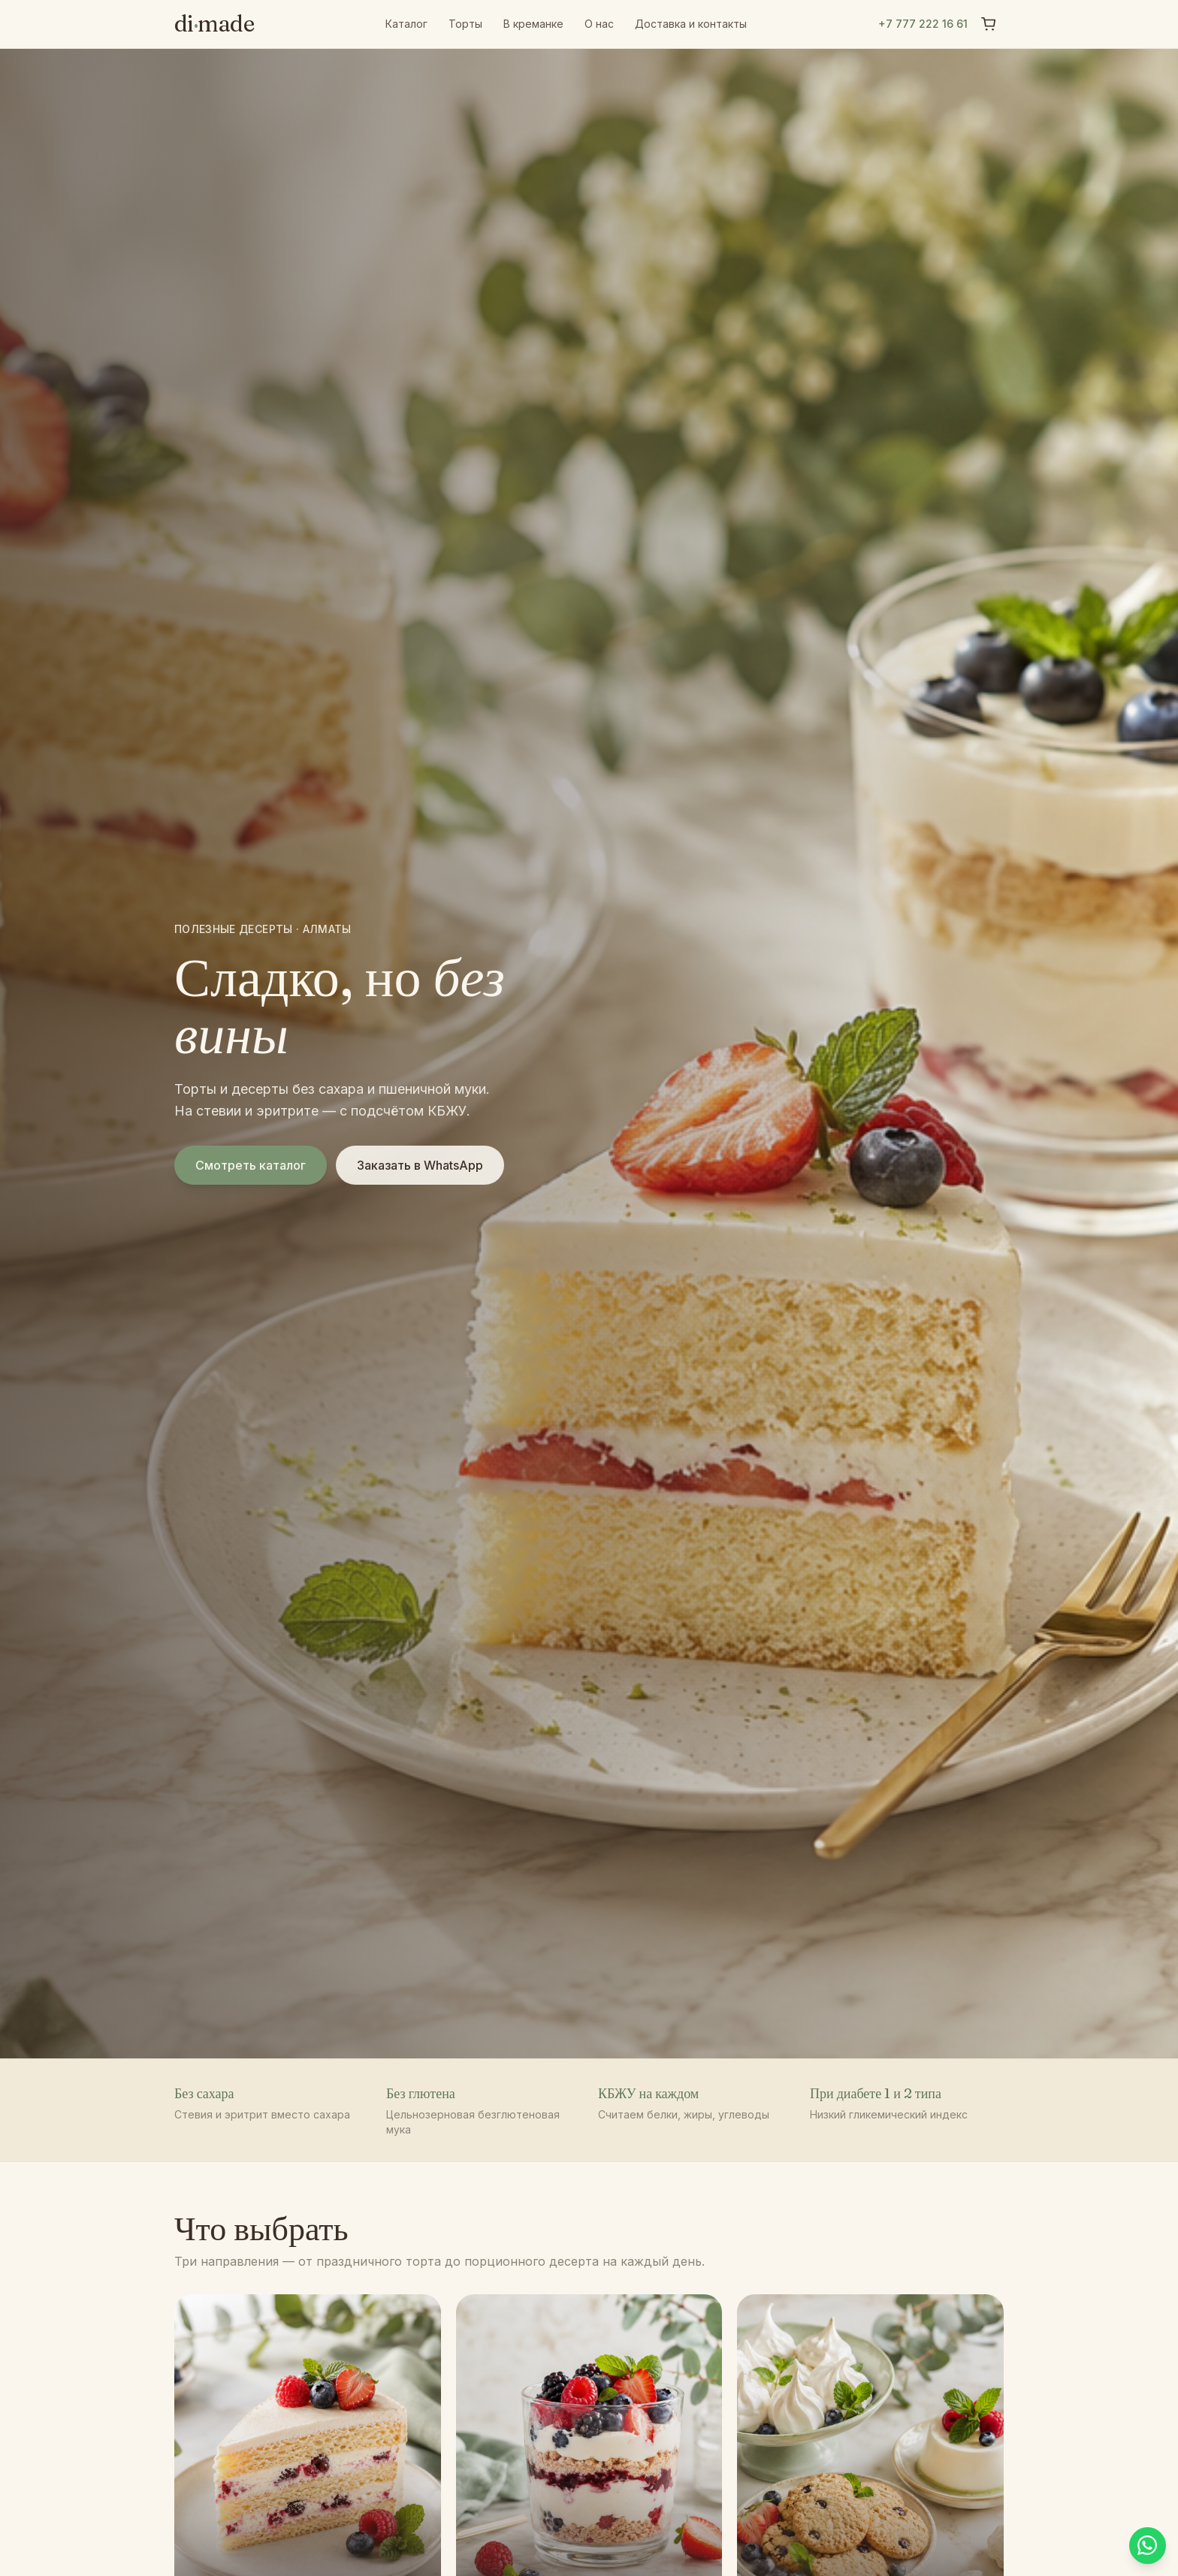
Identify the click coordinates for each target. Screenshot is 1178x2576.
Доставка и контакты (691, 23)
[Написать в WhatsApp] (1145, 2543)
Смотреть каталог (250, 1165)
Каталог (406, 23)
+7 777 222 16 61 (923, 23)
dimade (214, 24)
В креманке (533, 23)
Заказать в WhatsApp (420, 1165)
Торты (465, 23)
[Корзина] (989, 24)
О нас (599, 23)
